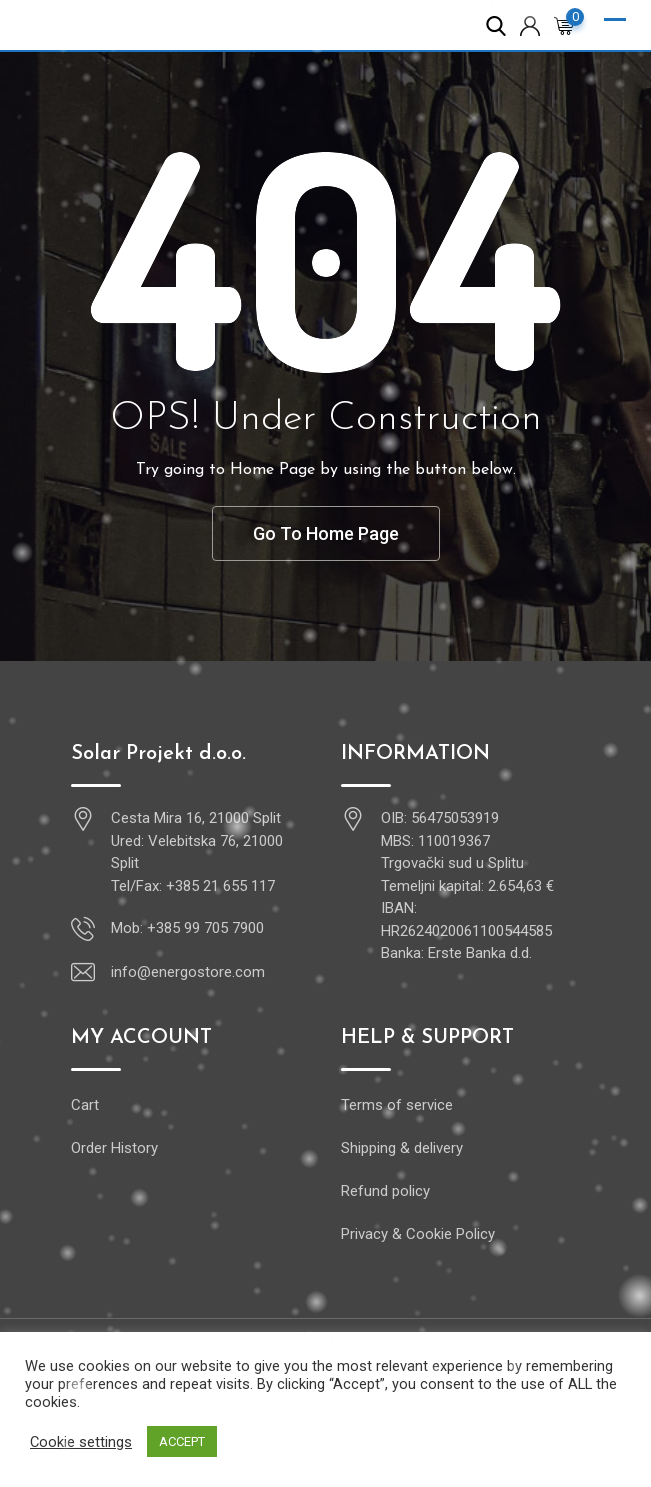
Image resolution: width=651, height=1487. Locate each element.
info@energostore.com (188, 972)
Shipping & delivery (402, 1148)
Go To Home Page (326, 533)
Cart (85, 1105)
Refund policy (385, 1191)
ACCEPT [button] (182, 1441)
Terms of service (397, 1105)
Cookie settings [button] (81, 1442)
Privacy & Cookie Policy (418, 1234)
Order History (114, 1148)
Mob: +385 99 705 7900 (187, 928)
